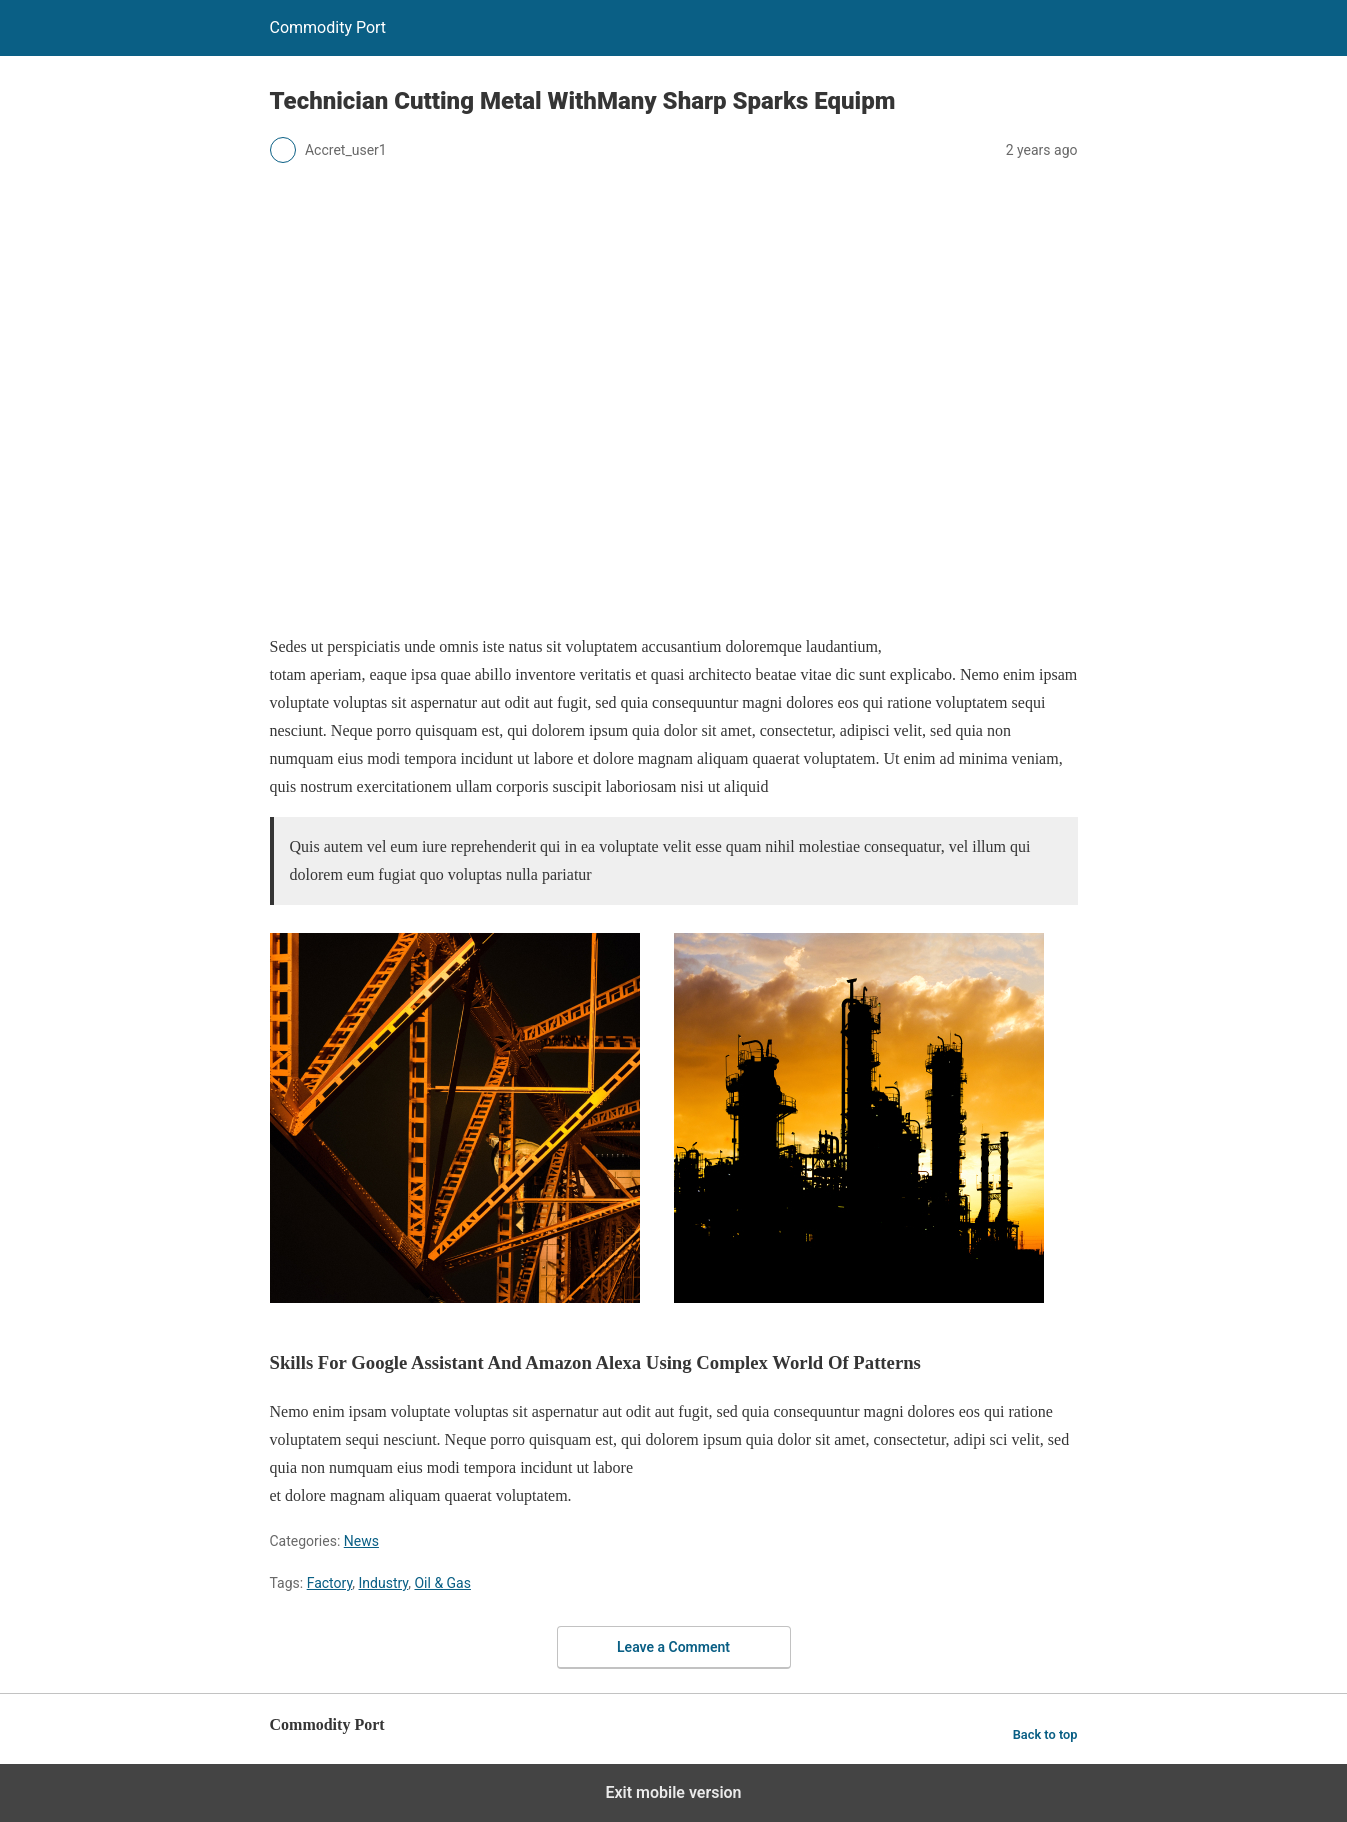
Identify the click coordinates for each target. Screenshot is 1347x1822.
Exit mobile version (673, 1792)
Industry (384, 1583)
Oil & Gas (442, 1583)
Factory (330, 1583)
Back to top (1045, 1734)
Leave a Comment (673, 1647)
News (361, 1541)
